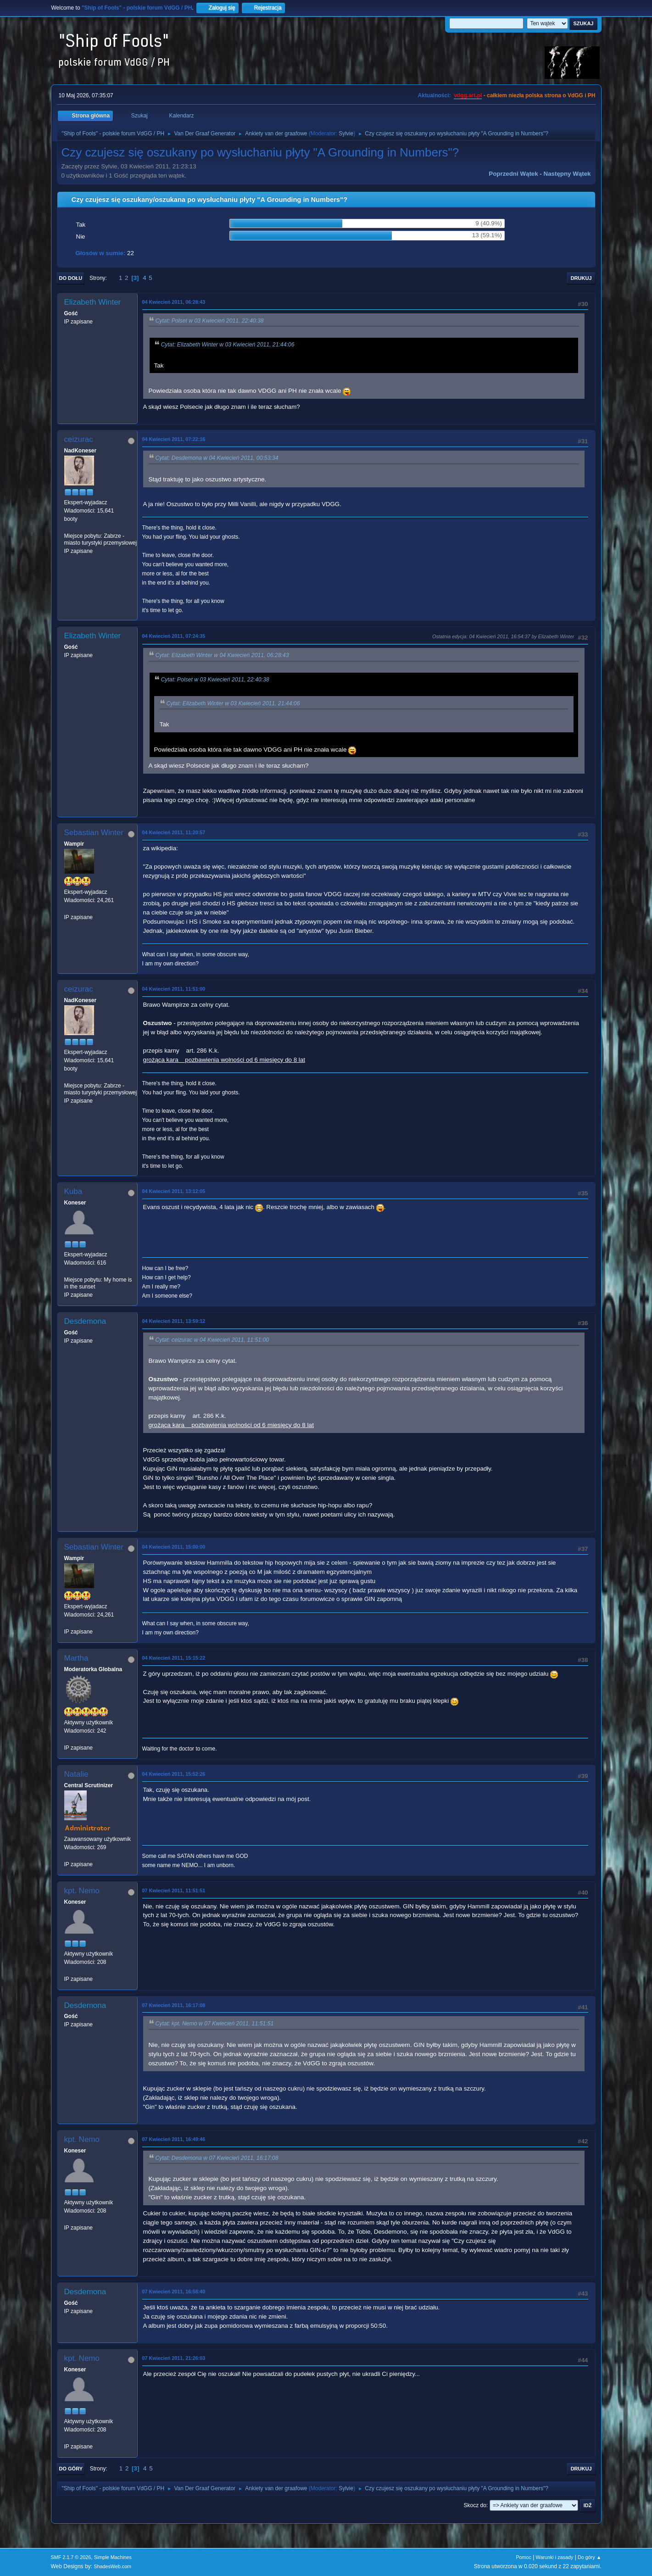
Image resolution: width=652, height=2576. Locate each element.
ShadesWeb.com (112, 2566)
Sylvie (346, 133)
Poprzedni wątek (513, 173)
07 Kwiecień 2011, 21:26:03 (174, 2358)
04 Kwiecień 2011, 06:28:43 (174, 302)
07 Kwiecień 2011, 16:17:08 (174, 2005)
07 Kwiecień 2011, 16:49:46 (174, 2139)
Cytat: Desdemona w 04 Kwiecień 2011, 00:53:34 (217, 458)
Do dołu (71, 278)
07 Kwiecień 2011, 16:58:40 (174, 2291)
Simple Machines (113, 2557)
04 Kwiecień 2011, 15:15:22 (174, 1658)
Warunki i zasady (555, 2557)
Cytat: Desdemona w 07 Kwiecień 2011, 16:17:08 (217, 2158)
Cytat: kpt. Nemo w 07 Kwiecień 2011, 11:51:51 (215, 2024)
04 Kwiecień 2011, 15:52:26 (174, 1774)
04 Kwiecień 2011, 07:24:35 (174, 636)
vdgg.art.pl (468, 95)
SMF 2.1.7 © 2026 (71, 2557)
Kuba (73, 1191)
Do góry (71, 2468)
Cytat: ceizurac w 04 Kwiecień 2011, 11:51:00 (212, 1340)
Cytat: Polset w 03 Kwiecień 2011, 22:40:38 (210, 321)
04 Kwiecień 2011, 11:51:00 (174, 989)
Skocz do (475, 2505)
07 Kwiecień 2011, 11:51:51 (174, 1890)
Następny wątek (567, 173)
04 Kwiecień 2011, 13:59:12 (174, 1321)
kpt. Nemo (82, 1890)
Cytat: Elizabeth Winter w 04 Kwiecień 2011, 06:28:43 (222, 655)
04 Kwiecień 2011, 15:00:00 (174, 1547)
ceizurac (78, 439)
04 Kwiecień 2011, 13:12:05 (174, 1191)
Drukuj (581, 278)
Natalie (76, 1774)
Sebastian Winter (93, 832)
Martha (76, 1658)
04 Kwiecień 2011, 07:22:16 (174, 439)
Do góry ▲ (589, 2557)
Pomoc (523, 2557)
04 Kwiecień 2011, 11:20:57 (174, 832)
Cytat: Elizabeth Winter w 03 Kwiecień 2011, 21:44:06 (228, 344)
